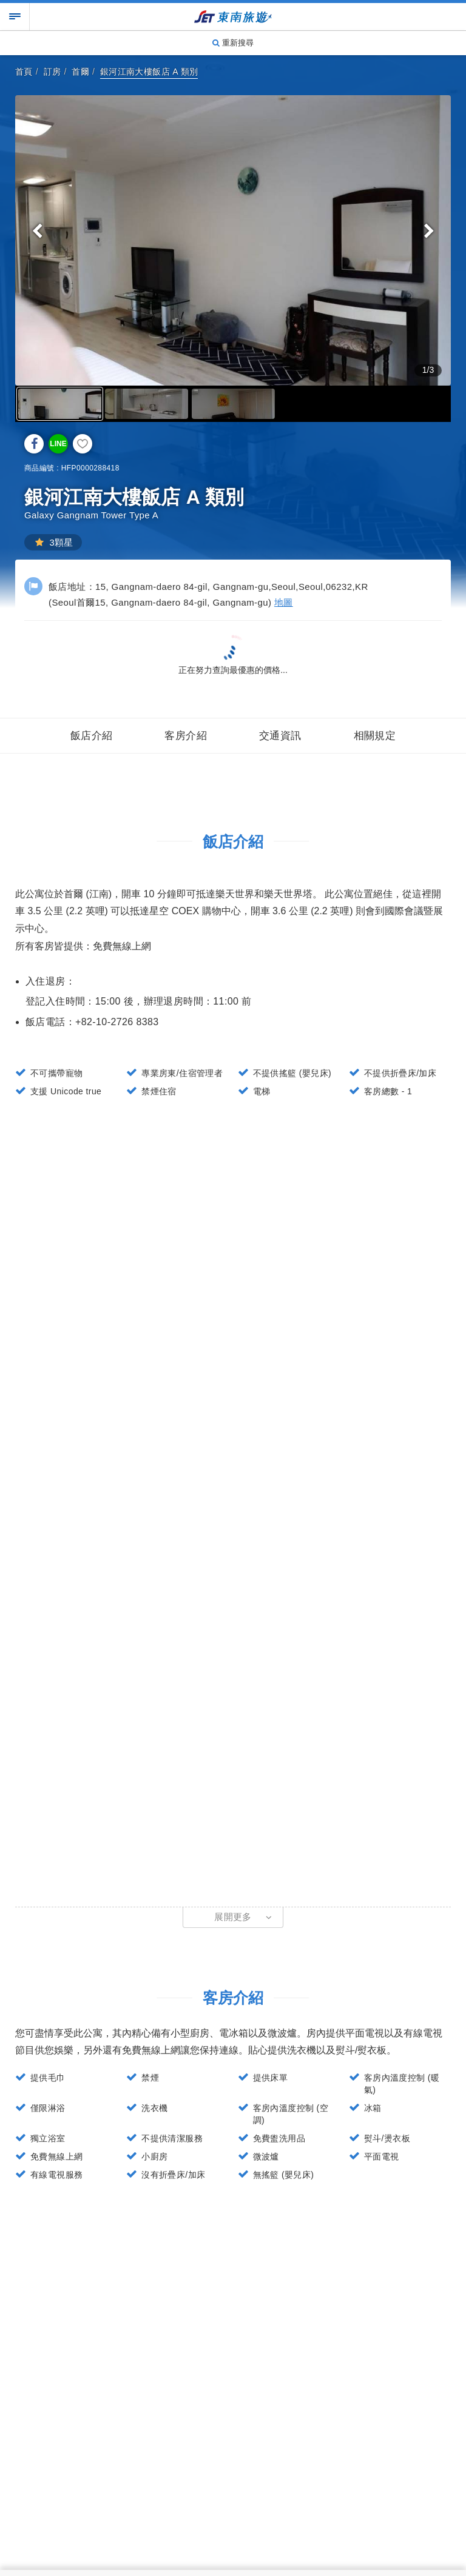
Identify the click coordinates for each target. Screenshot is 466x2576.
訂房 (52, 71)
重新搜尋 (233, 42)
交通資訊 (280, 735)
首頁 (24, 71)
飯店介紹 (91, 735)
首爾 (80, 71)
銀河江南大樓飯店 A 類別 (149, 71)
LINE (58, 444)
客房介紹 (185, 735)
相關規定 (375, 735)
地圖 (283, 602)
